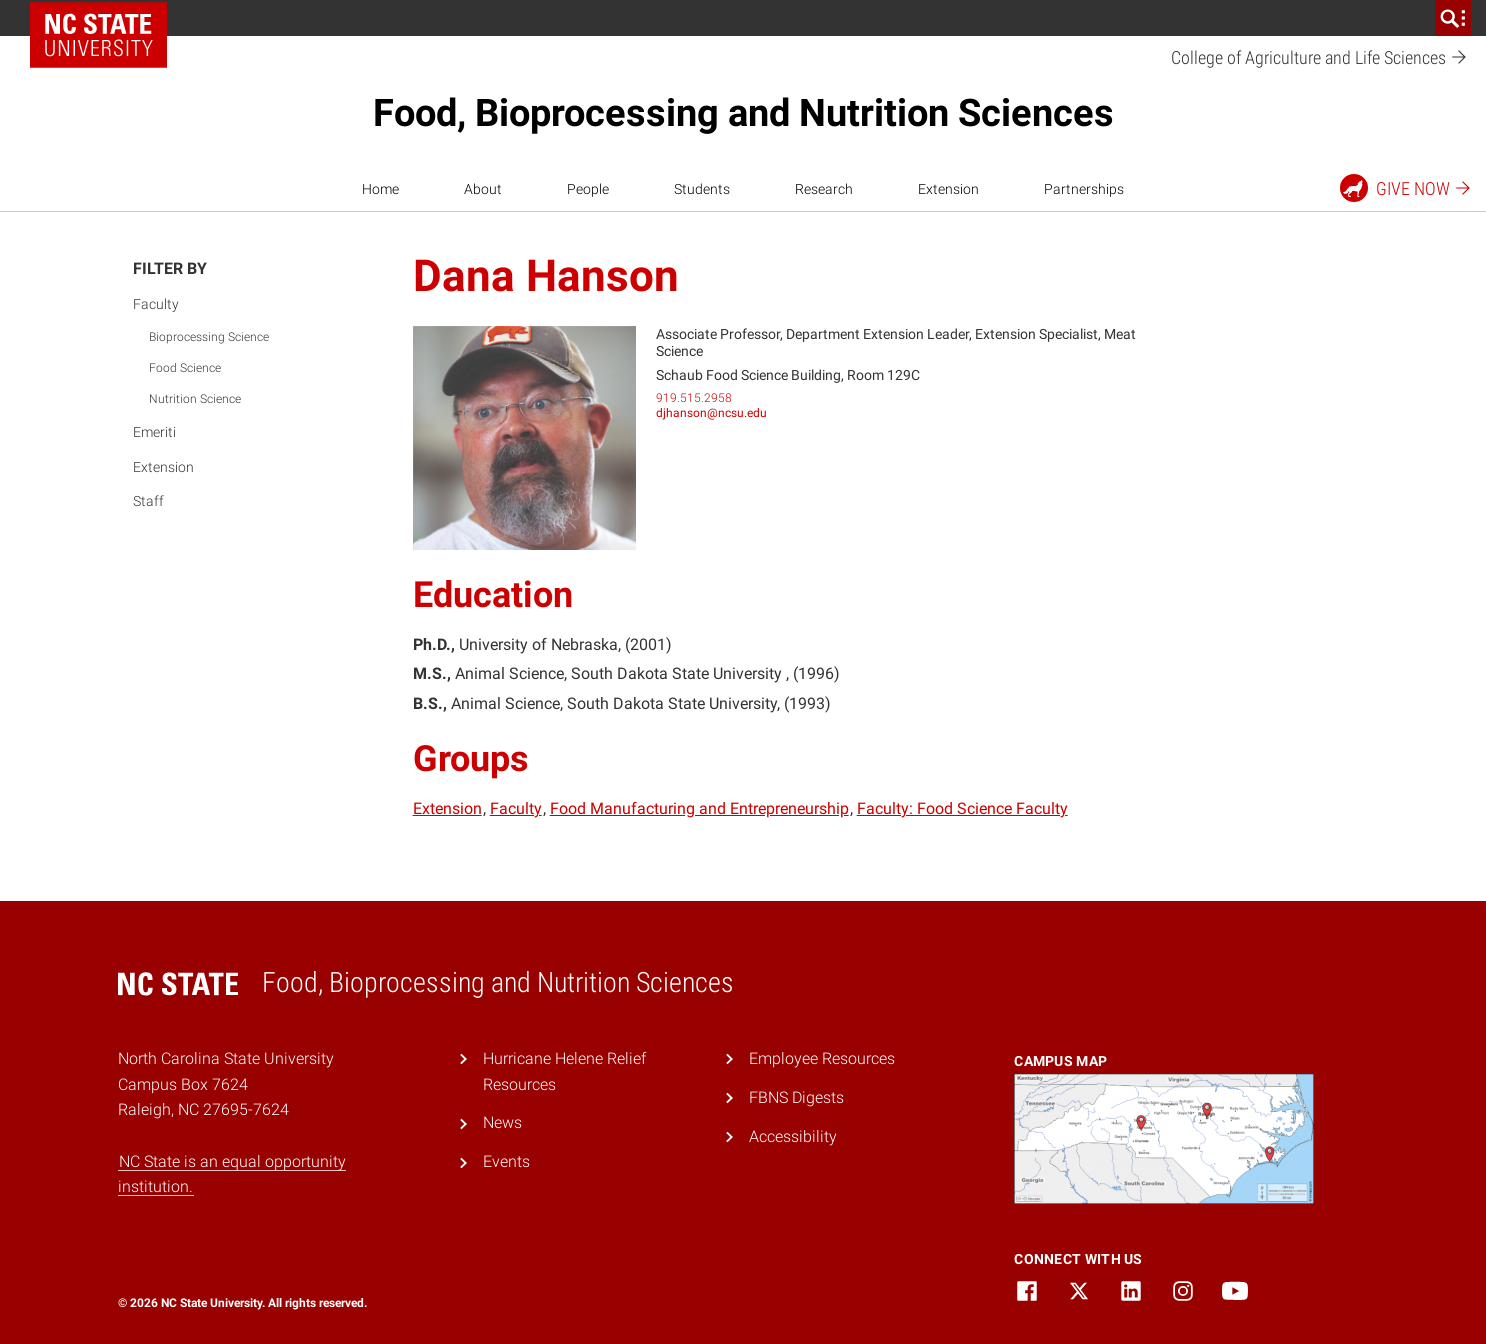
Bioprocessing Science (209, 337)
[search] (1453, 18)
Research (824, 189)
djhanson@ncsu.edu (711, 413)
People (588, 189)
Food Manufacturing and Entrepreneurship (699, 808)
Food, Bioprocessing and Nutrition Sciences (743, 113)
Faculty (156, 304)
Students (702, 189)
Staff (148, 501)
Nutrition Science (195, 399)
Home (380, 189)
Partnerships (1084, 189)
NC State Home (105, 18)
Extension (948, 189)
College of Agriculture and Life (1319, 58)
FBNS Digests (796, 1097)
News (502, 1122)
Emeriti (154, 432)
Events (506, 1161)
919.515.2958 (694, 398)
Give (1406, 188)
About (483, 189)
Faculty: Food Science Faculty (962, 808)
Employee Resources (822, 1058)
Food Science (185, 368)
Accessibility (793, 1136)
